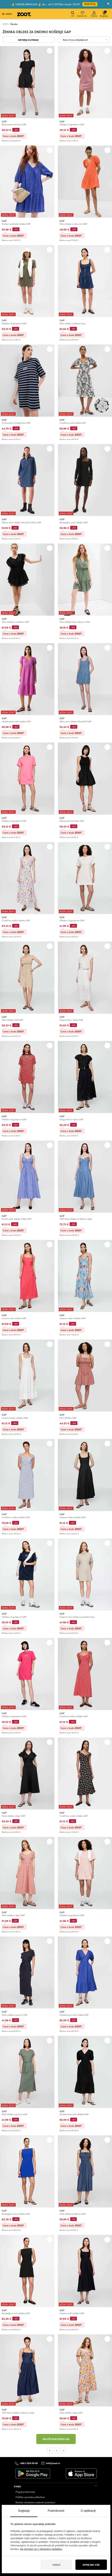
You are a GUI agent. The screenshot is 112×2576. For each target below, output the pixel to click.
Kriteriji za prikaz (28, 39)
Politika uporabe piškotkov (30, 2497)
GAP (4, 121)
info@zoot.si (53, 2463)
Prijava (94, 14)
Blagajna (104, 13)
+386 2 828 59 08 (28, 2463)
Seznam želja (83, 14)
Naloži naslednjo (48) (56, 2439)
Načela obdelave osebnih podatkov (35, 2502)
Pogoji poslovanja (25, 2491)
